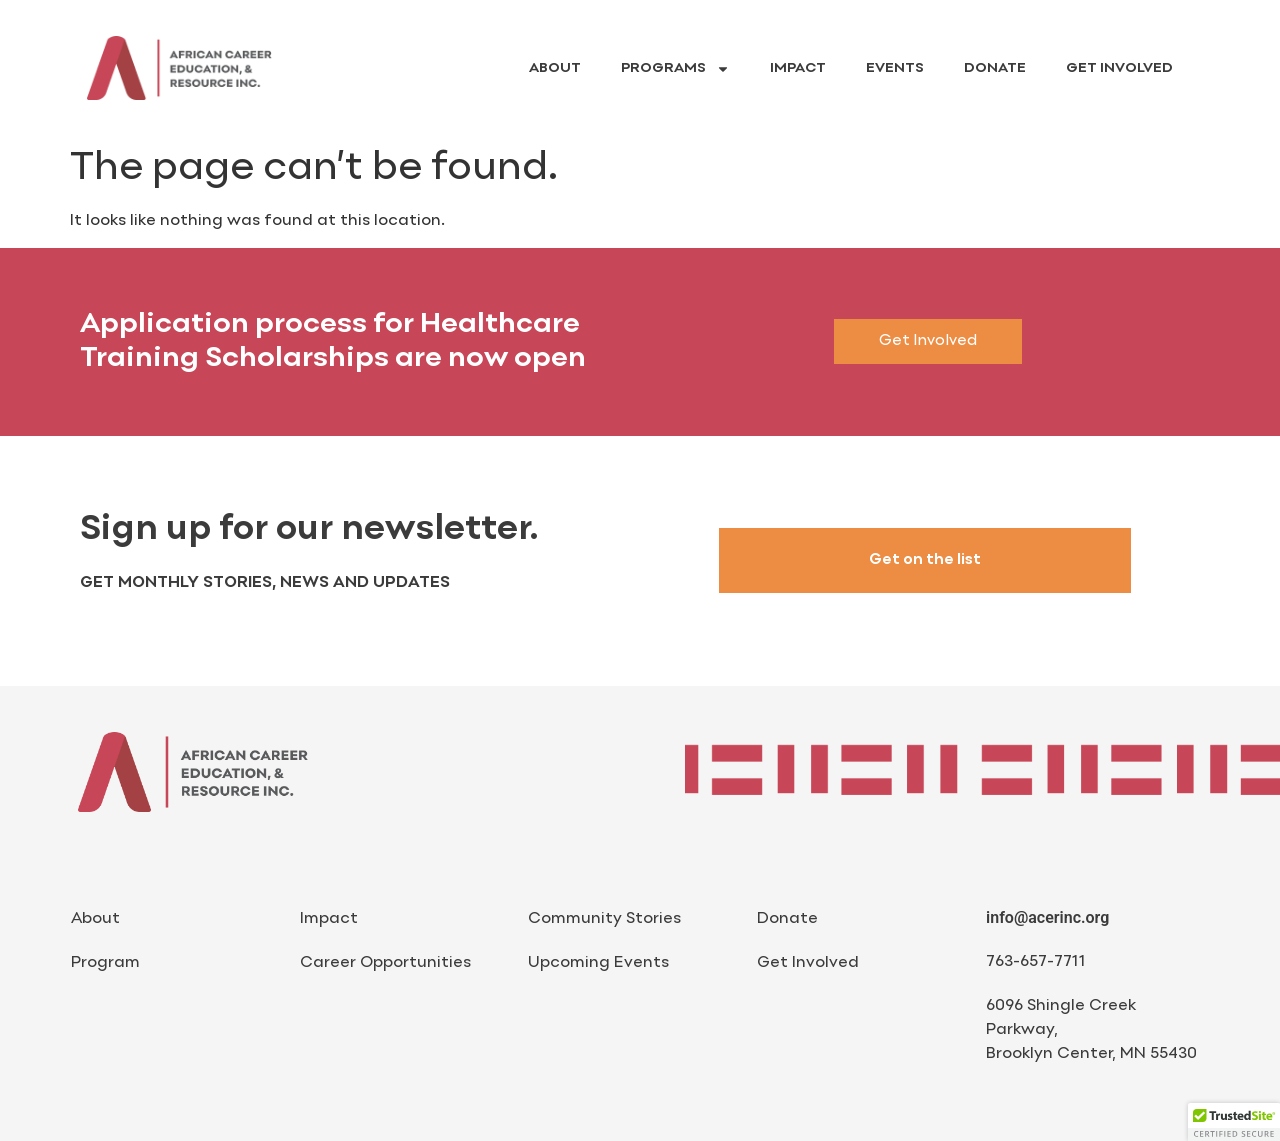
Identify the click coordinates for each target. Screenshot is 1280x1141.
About (555, 68)
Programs (675, 69)
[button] (1234, 1122)
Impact (798, 68)
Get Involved (1119, 68)
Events (895, 68)
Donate (995, 68)
